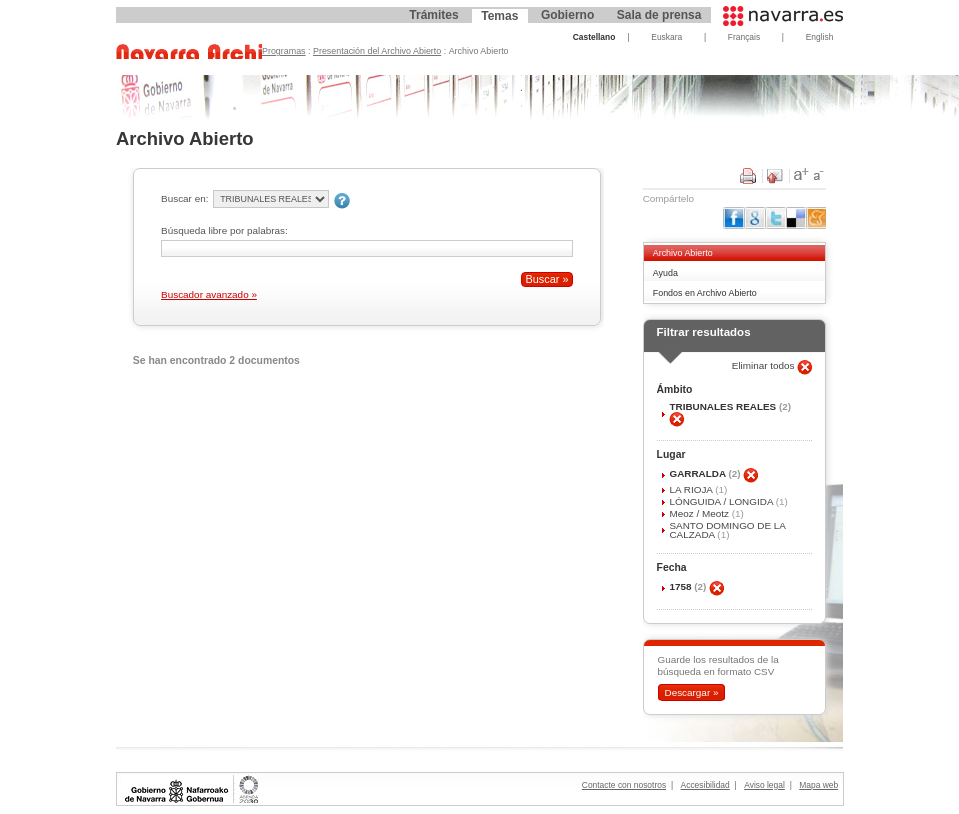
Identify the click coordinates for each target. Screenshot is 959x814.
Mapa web (818, 785)
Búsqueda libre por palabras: (224, 230)
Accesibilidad (705, 785)
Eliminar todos (765, 365)
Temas (499, 16)
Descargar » (691, 692)
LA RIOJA (692, 489)
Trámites (433, 15)
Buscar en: (184, 198)
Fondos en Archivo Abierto (705, 293)
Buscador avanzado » (209, 294)
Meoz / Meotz (700, 513)
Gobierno (567, 15)
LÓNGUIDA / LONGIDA (722, 501)
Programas (284, 51)
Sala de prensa (659, 15)
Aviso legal (764, 785)
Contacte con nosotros (624, 785)
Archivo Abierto (683, 253)
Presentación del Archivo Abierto (377, 51)
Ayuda (665, 273)
